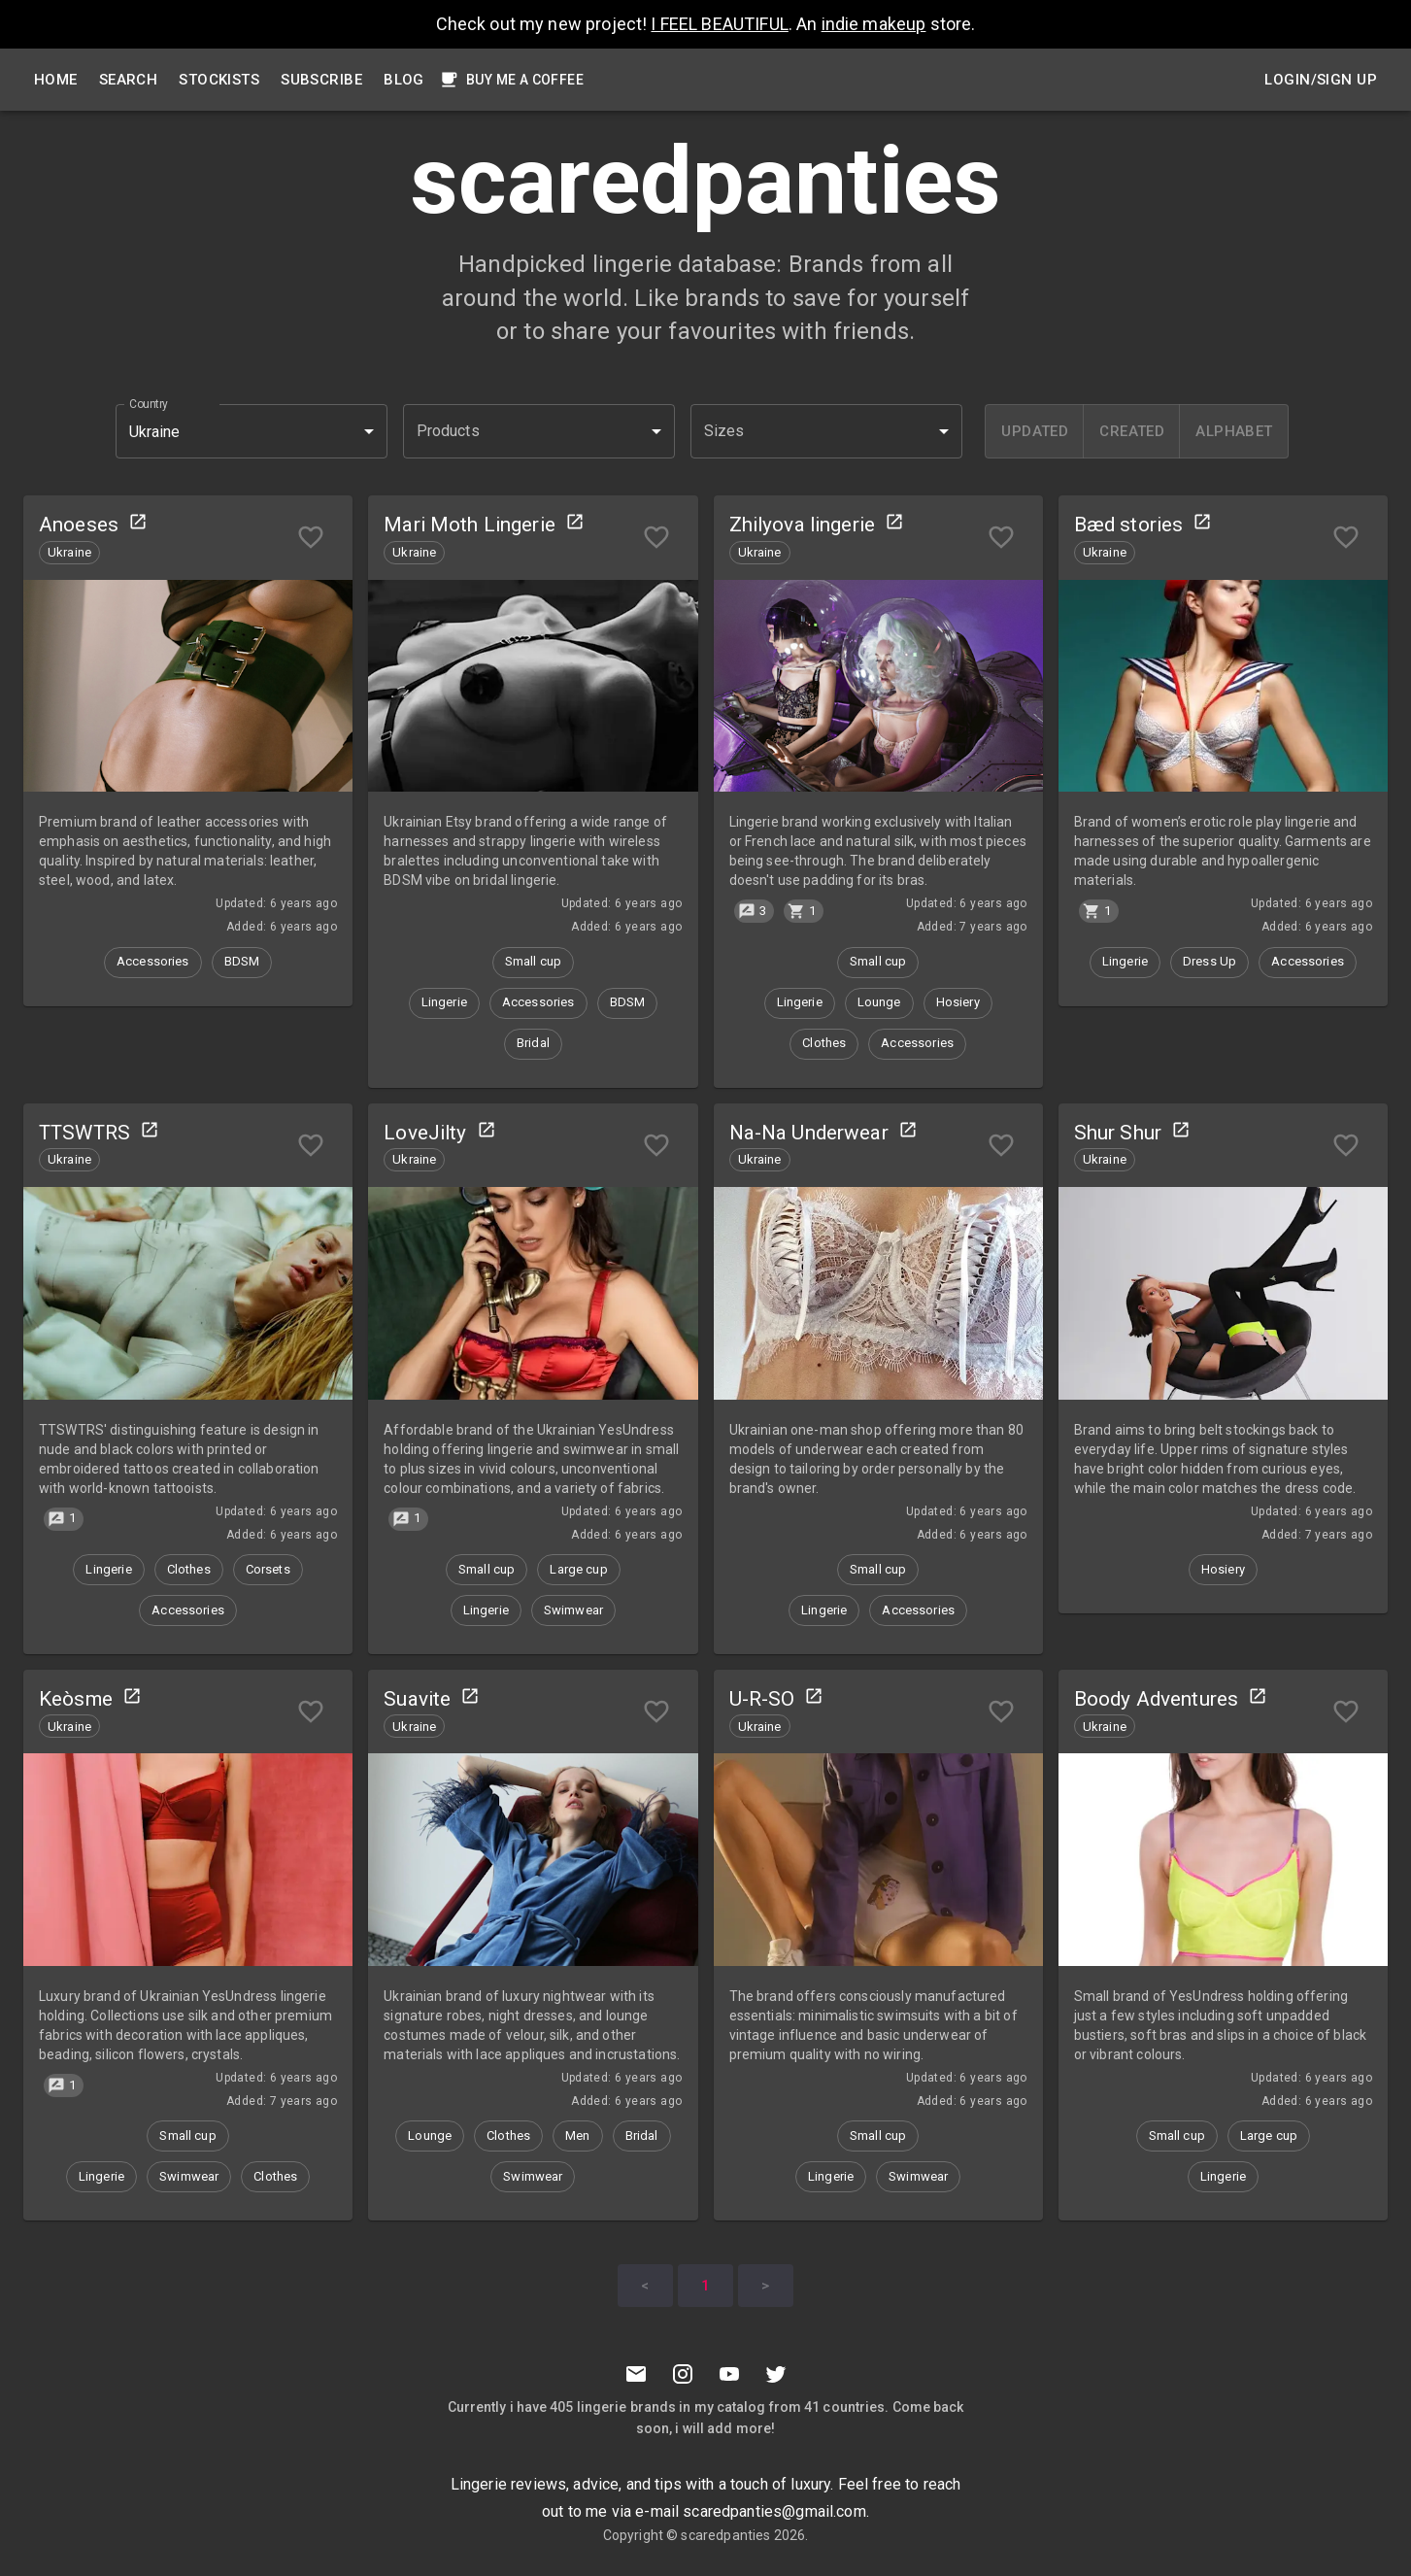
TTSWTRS (84, 1132)
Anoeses (78, 524)
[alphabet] (1233, 431)
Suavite (417, 1699)
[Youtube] (729, 2374)
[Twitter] (776, 2374)
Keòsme (76, 1699)
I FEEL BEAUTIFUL (719, 24)
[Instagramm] (682, 2374)
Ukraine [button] (155, 432)
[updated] (1034, 431)
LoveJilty (425, 1132)
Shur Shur (1117, 1132)
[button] (539, 431)
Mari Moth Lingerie (469, 524)
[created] (1131, 431)
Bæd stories (1129, 524)
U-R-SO (762, 1699)
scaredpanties (725, 2535)
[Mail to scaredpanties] (636, 2374)
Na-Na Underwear (809, 1132)
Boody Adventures (1156, 1699)
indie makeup (874, 24)
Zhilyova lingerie (802, 524)
